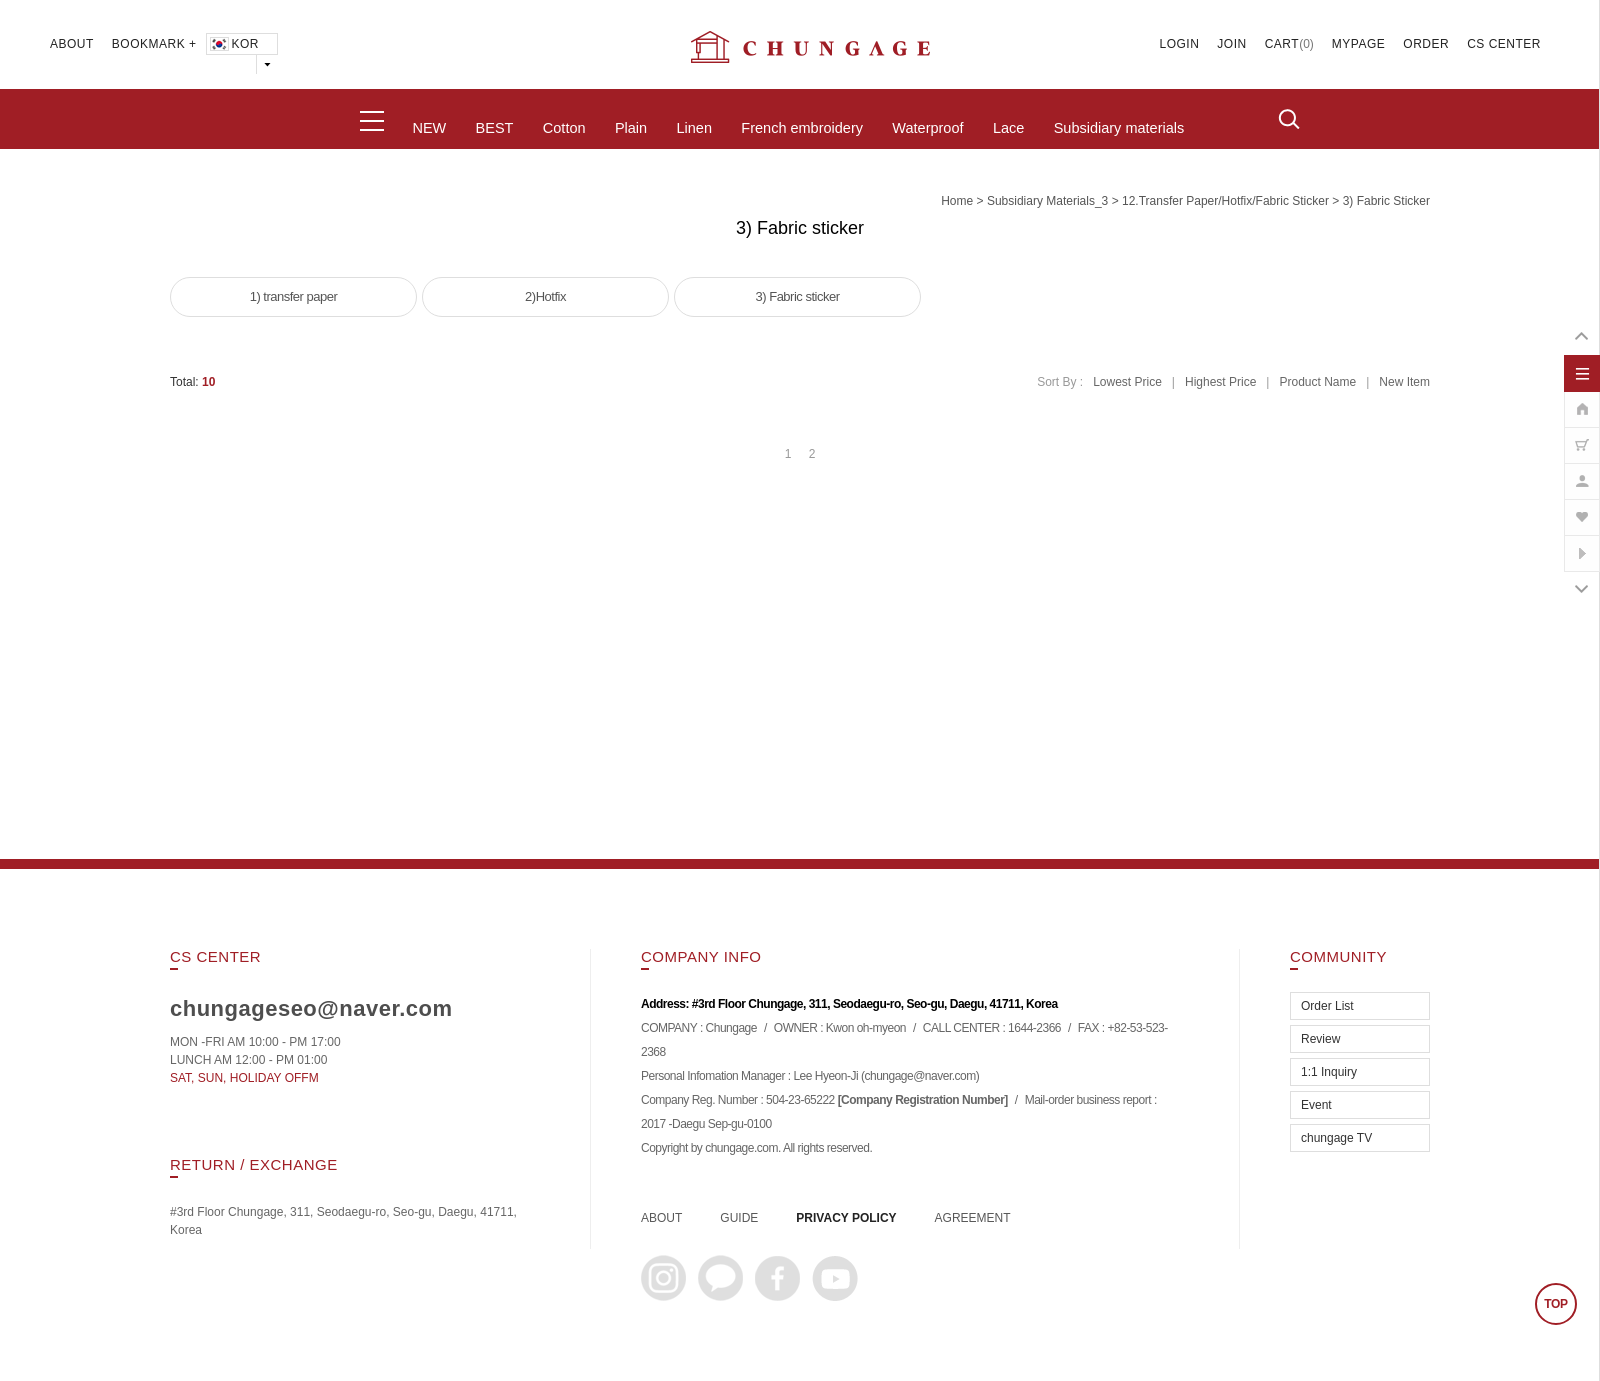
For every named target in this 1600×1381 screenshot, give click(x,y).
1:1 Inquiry (1329, 1072)
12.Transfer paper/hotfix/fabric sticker (1225, 201)
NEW (429, 128)
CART (1282, 44)
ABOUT (72, 44)
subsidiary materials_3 (1047, 201)
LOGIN (1180, 44)
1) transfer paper (294, 296)
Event (1316, 1105)
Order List (1327, 1006)
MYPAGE (1358, 44)
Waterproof (927, 128)
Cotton (564, 128)
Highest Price (1220, 382)
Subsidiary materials (1119, 128)
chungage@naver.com (919, 1076)
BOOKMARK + (154, 44)
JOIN (1231, 44)
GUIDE (739, 1218)
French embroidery (802, 128)
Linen (693, 128)
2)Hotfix (545, 296)
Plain (631, 128)
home (957, 201)
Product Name (1317, 382)
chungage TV (1336, 1138)
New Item (1404, 382)
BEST (495, 128)
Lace (1008, 128)
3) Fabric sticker (1386, 201)
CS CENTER (1504, 44)
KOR (233, 44)
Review (1320, 1039)
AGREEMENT (973, 1218)
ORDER (1426, 44)
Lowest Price (1127, 382)
